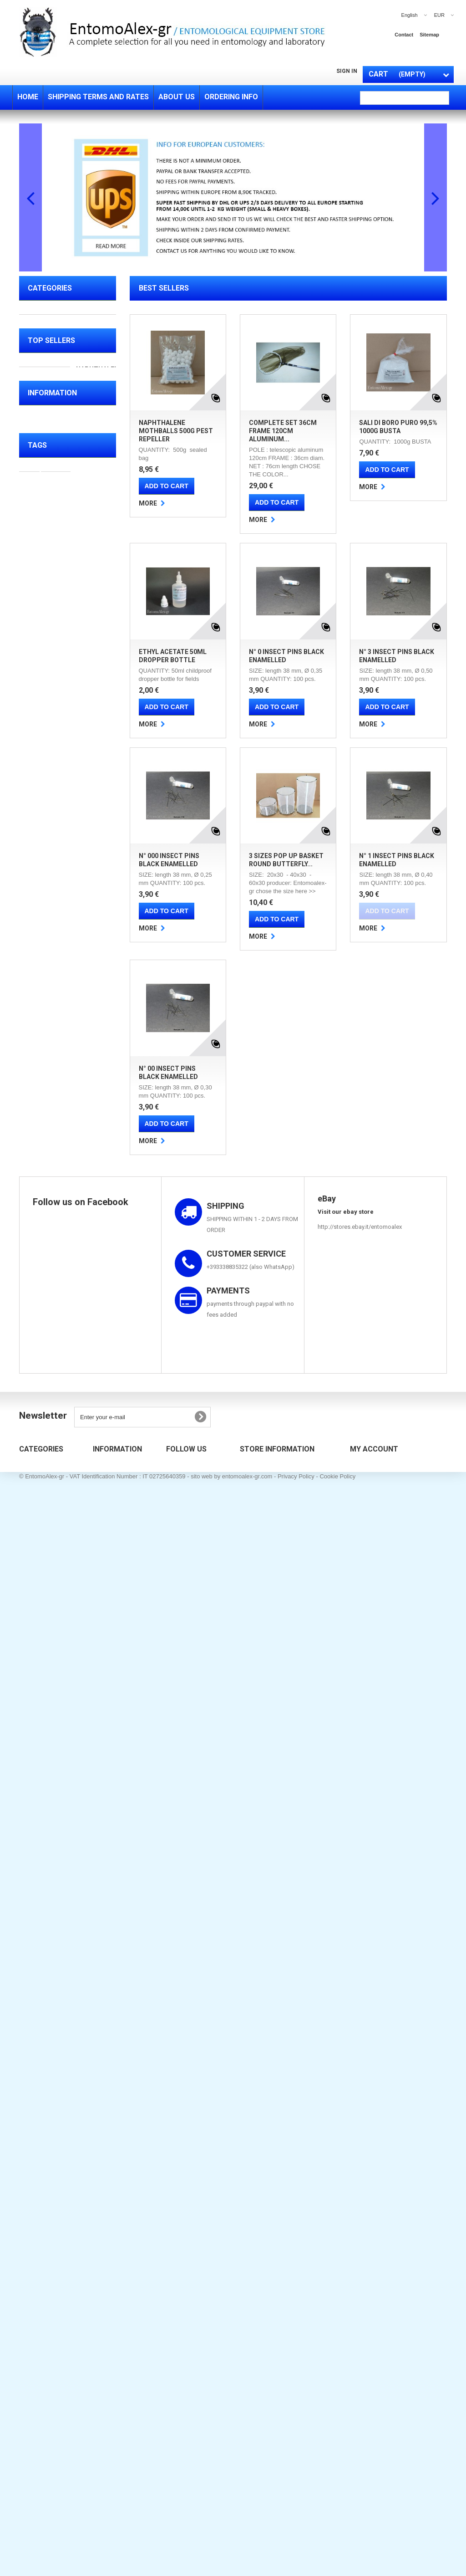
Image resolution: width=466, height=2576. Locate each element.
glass (68, 1926)
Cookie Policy (337, 2555)
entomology (71, 1885)
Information (52, 1737)
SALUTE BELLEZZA (56, 598)
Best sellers (108, 2298)
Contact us (107, 2310)
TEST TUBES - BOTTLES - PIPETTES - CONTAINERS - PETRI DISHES (64, 474)
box (29, 1913)
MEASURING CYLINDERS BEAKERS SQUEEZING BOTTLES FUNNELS (64, 571)
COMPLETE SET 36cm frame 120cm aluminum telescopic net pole (96, 796)
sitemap (429, 34)
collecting (37, 1940)
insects (56, 1858)
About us (46, 1780)
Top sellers (51, 659)
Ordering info (52, 1793)
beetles (34, 1885)
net (101, 1899)
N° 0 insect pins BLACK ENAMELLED (94, 1110)
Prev (30, 197)
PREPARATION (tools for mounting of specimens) (62, 356)
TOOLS (38, 543)
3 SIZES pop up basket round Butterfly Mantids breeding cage (95, 1408)
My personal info (370, 2334)
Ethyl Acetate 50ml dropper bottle (91, 1011)
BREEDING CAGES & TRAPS (57, 411)
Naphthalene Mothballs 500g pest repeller (176, 431)
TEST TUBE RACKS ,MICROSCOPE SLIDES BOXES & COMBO (60, 515)
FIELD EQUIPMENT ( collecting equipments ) (61, 328)
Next (435, 197)
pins (89, 1913)
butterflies (72, 1899)
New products (110, 2285)
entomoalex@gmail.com (304, 2337)
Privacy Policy (296, 2555)
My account (374, 2270)
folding (33, 1954)
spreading (59, 1913)
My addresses (368, 2322)
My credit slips (368, 2310)
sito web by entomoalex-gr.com (231, 2555)
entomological (44, 1872)
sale (29, 1858)
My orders (362, 2285)
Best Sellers (164, 288)
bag (29, 1967)
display (96, 1954)
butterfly (35, 1899)
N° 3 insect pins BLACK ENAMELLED (94, 1201)
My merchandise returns (381, 2298)
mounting (37, 1926)
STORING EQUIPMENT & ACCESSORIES (62, 383)
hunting (65, 1954)
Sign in (346, 71)
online (82, 1872)
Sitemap (103, 2334)
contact (404, 34)
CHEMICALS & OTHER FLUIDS (59, 439)
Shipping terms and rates (67, 1766)
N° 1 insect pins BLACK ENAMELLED (94, 1524)
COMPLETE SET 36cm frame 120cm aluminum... (283, 431)
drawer (71, 1940)
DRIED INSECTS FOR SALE (57, 619)
